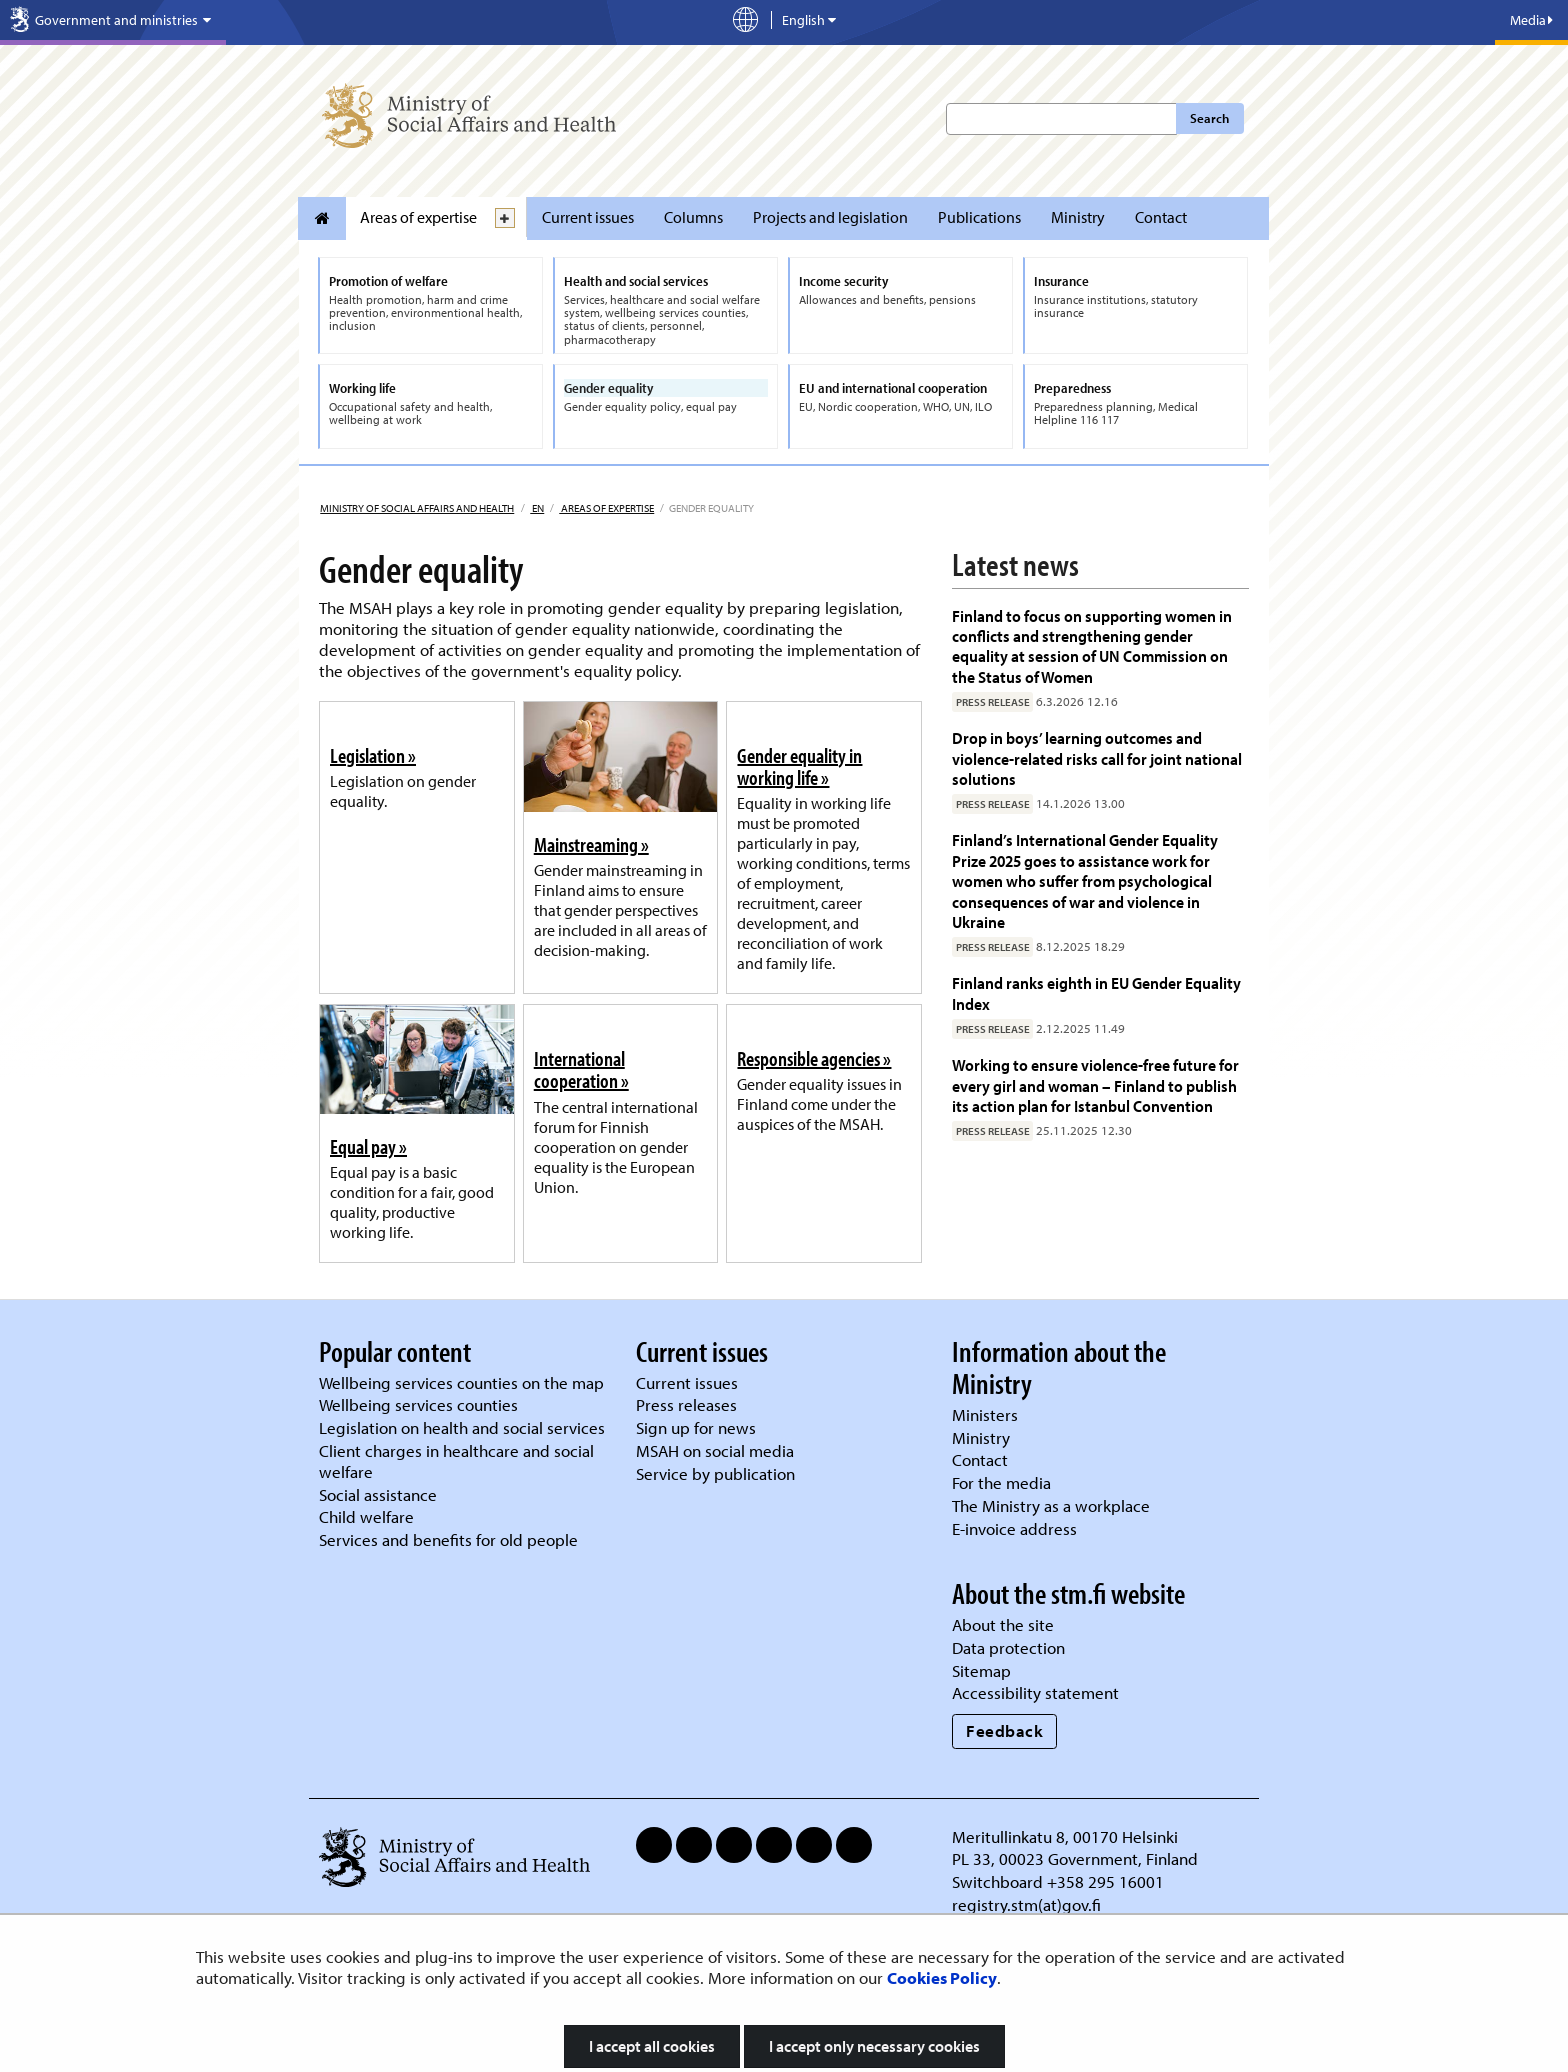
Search (1209, 118)
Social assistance (378, 1494)
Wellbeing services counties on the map (461, 1382)
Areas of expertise (418, 217)
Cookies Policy (942, 1977)
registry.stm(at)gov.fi (1028, 1904)
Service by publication (715, 1473)
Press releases (686, 1404)
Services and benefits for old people (448, 1539)
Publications (979, 217)
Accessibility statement (1035, 1692)
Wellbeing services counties (418, 1404)
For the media (1001, 1482)
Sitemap (981, 1670)
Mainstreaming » (591, 844)
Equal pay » (368, 1146)
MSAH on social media (715, 1450)
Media (1531, 20)
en (537, 508)
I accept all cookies (652, 2046)
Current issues (588, 217)
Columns (693, 217)
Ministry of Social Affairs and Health (417, 508)
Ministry (1078, 217)
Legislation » (373, 755)
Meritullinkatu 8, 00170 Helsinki (1065, 1836)
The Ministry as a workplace (1051, 1505)
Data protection (1008, 1647)
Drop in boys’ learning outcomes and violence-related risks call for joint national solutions (1097, 758)
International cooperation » (581, 1069)
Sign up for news (696, 1427)
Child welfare (366, 1516)
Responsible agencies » (814, 1058)
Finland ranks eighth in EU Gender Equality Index (1096, 992)
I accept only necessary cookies (874, 2046)
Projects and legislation (830, 217)
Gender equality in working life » (799, 766)
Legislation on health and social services (462, 1427)
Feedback (1004, 1730)
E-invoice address (1014, 1528)
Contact (1161, 217)
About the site (1003, 1624)
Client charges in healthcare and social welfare (456, 1461)
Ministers (985, 1414)
